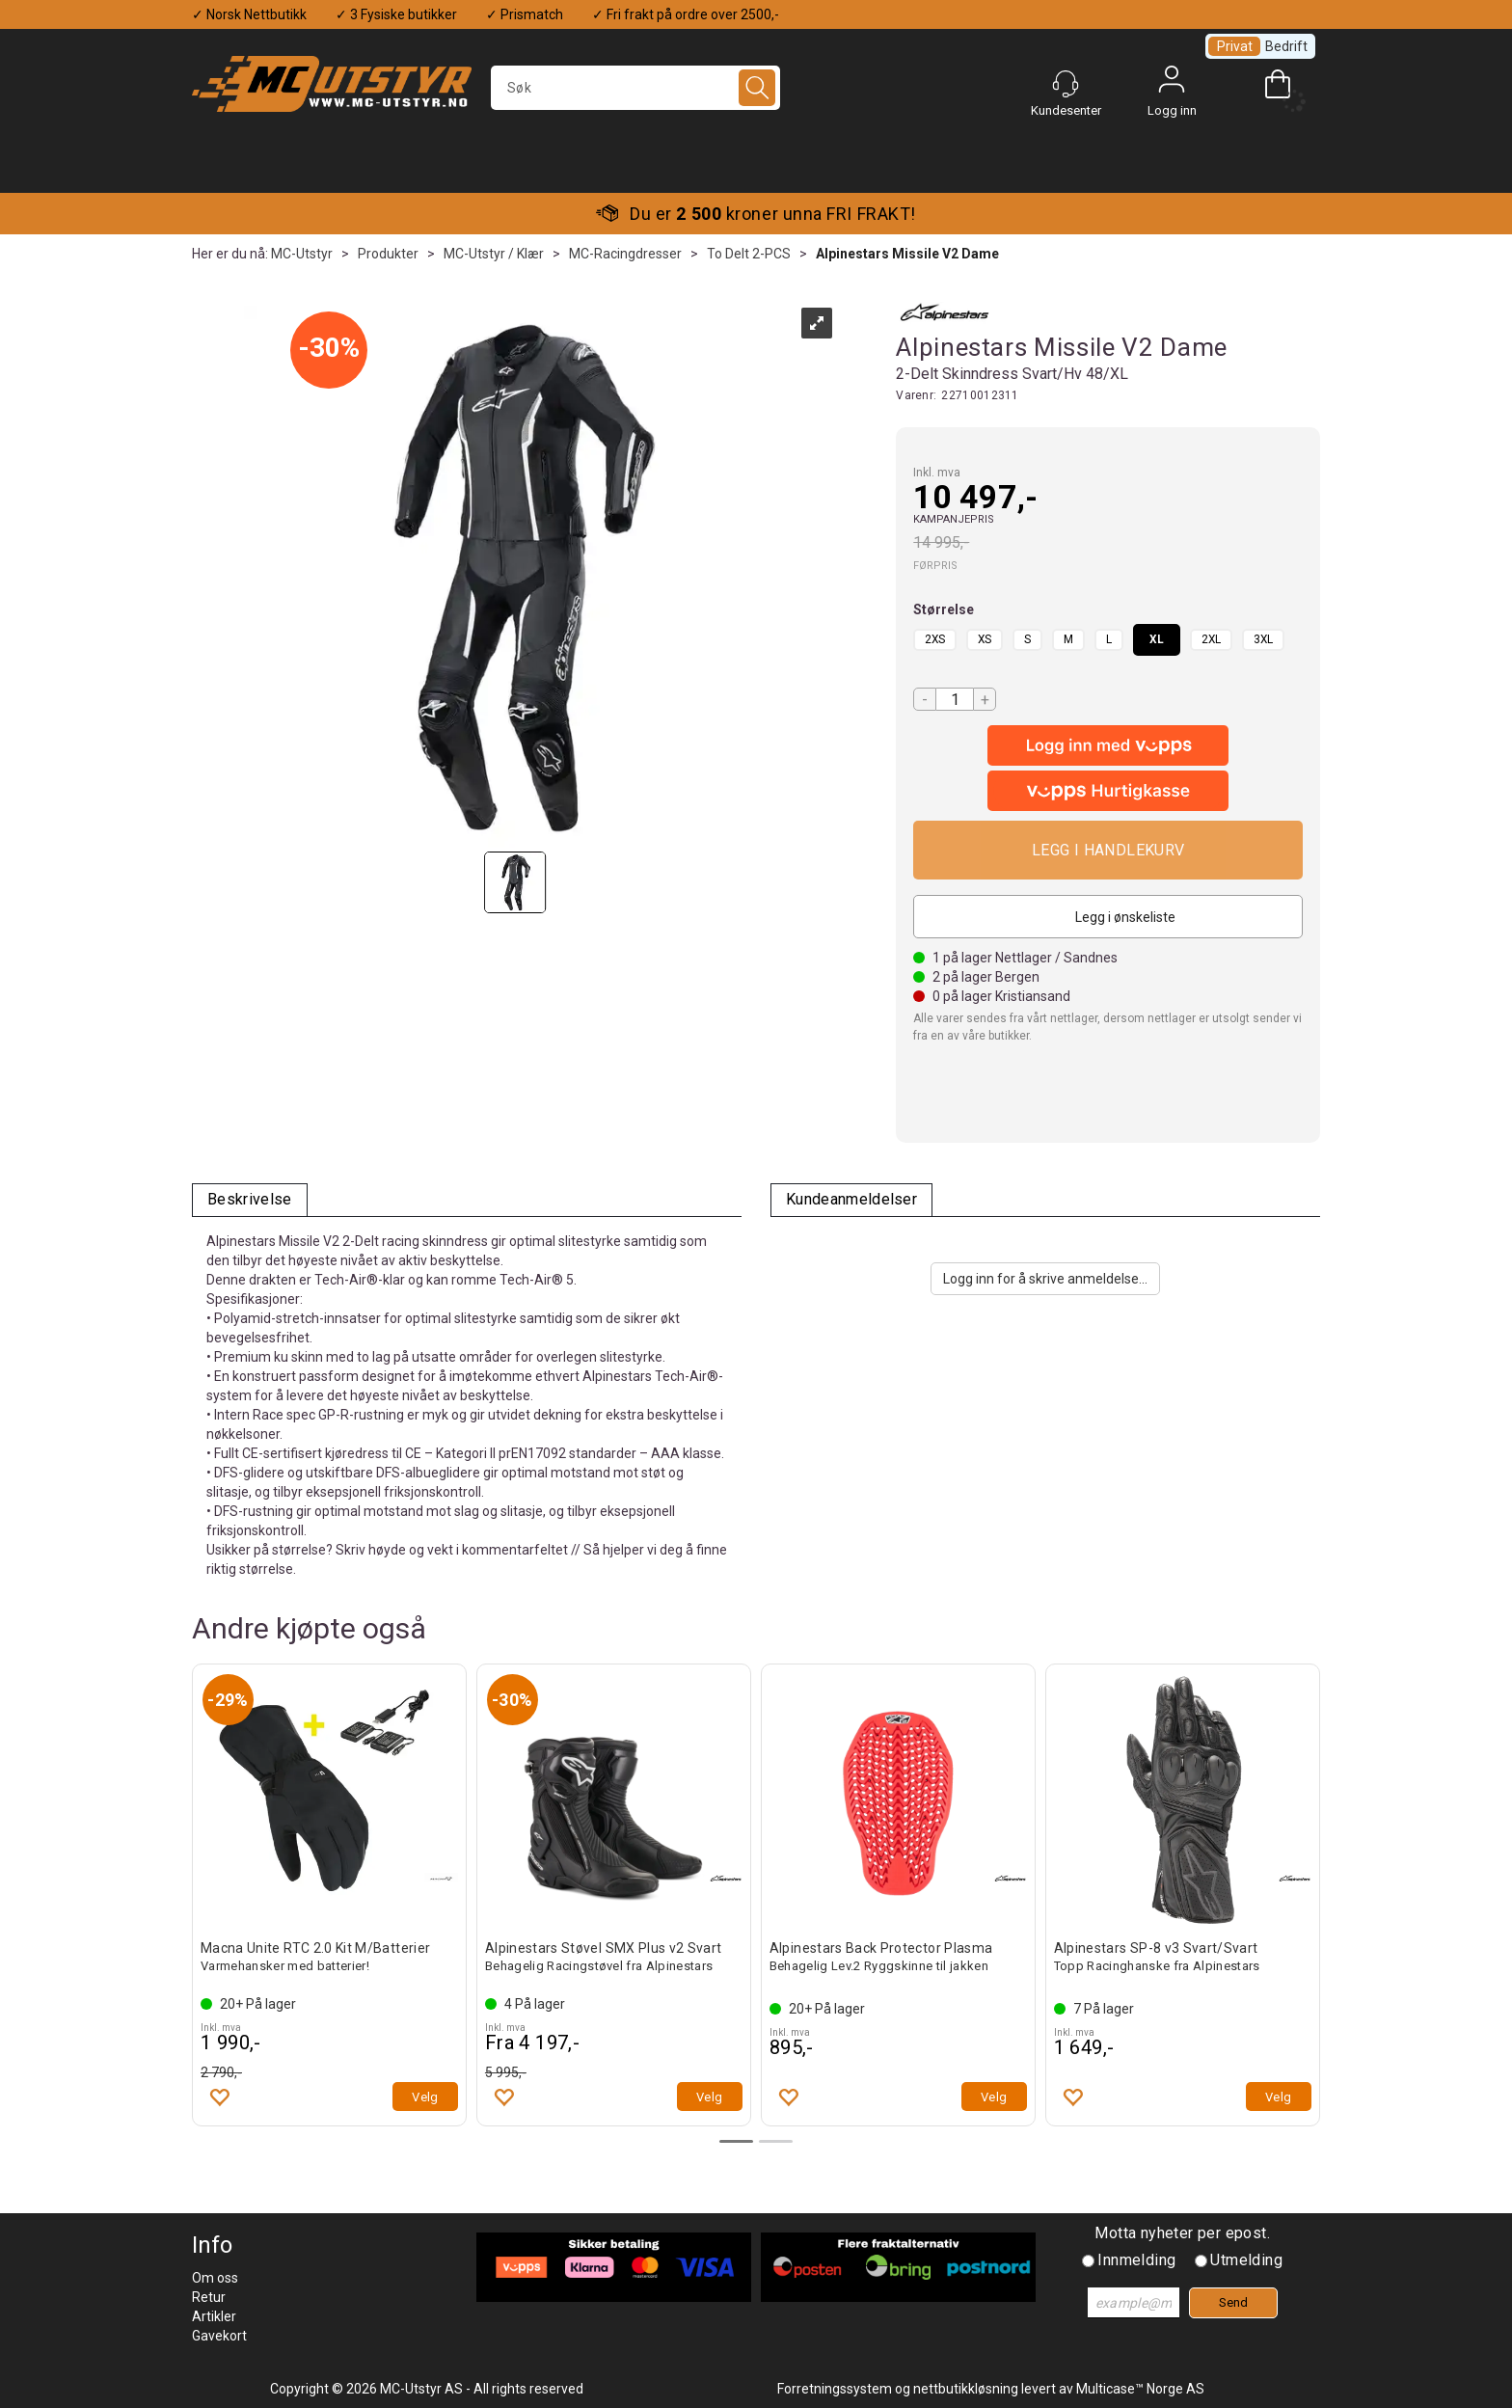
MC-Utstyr (302, 253)
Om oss (215, 2278)
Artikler (214, 2316)
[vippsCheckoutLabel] (1107, 791)
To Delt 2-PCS (749, 253)
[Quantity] (954, 699)
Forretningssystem (834, 2388)
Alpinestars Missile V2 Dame (907, 253)
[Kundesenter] (1065, 84)
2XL (1211, 639)
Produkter (388, 253)
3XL (1263, 639)
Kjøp (1108, 850)
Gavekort (219, 2335)
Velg (425, 2097)
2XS (935, 639)
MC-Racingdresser (625, 253)
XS (984, 639)
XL (1156, 639)
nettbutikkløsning (965, 2388)
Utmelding (1246, 2260)
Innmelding (1136, 2260)
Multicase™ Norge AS (1140, 2388)
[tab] (250, 1200)
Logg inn (1171, 84)
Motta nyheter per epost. (1182, 2233)
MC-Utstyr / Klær (494, 253)
